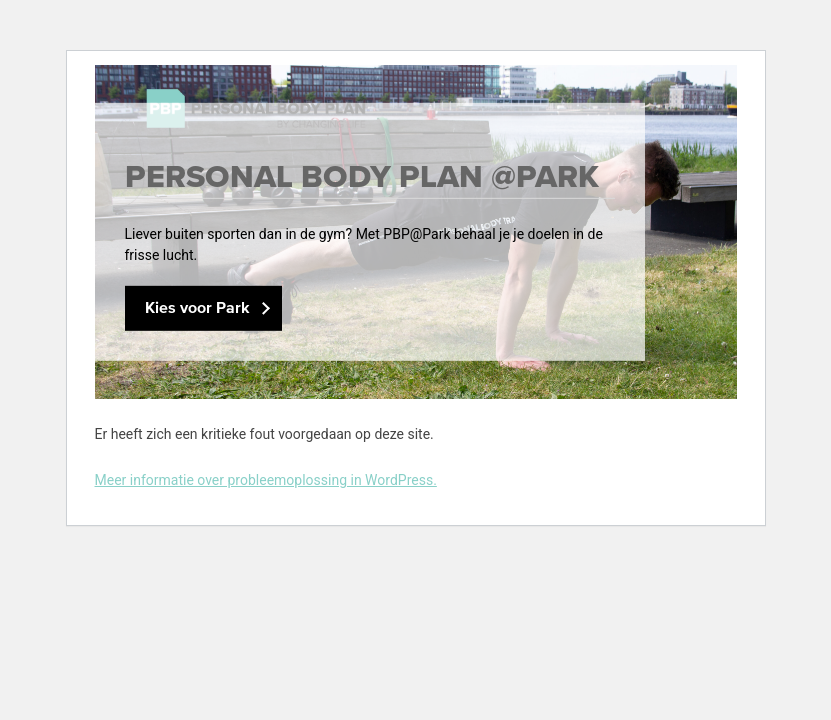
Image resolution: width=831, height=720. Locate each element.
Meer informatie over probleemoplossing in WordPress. (266, 480)
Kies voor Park (197, 309)
